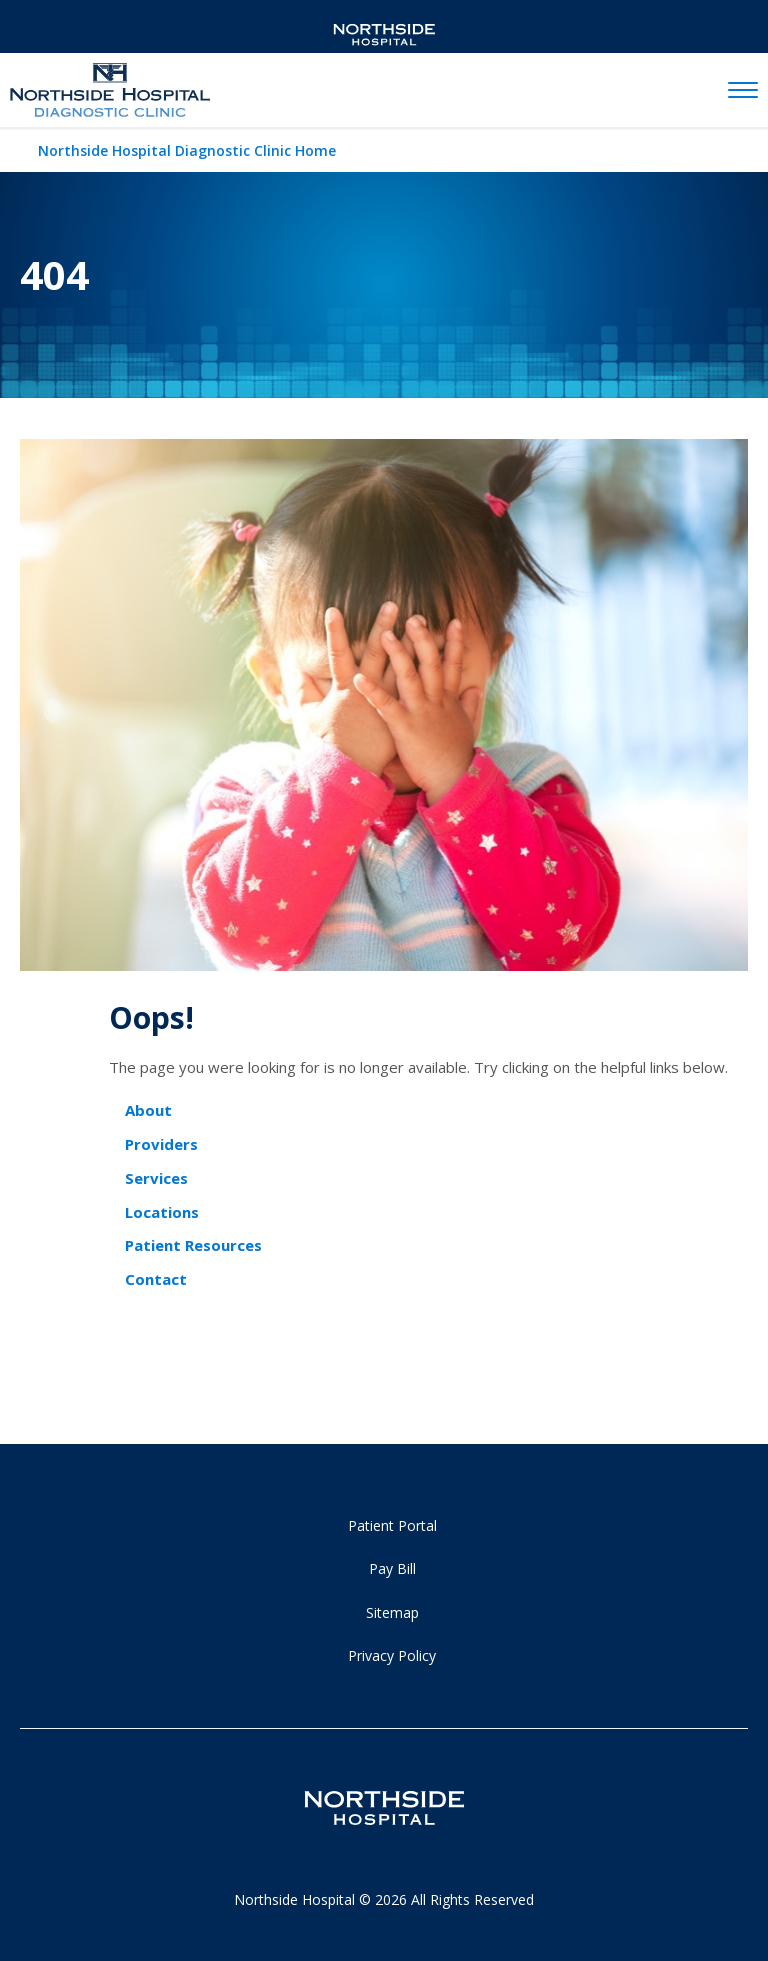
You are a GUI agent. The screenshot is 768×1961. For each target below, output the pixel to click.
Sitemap (392, 1612)
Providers (161, 1144)
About (148, 1110)
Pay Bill (392, 1568)
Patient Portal (392, 1525)
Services (156, 1178)
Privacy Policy (392, 1655)
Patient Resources (193, 1245)
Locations (162, 1212)
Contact (156, 1279)
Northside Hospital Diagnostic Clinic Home (187, 150)
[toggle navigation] (743, 91)
